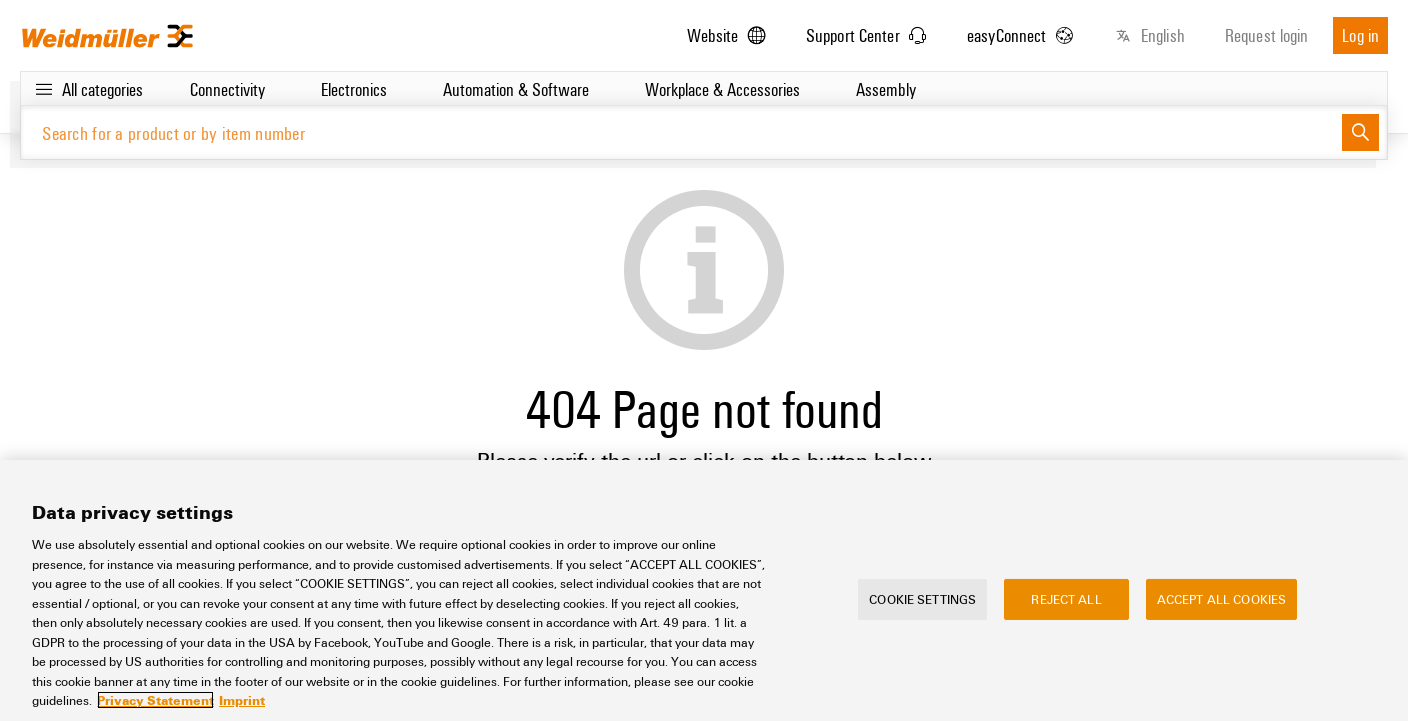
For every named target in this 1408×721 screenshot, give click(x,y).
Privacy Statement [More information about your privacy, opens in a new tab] (155, 700)
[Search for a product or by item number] (681, 132)
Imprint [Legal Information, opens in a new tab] (242, 700)
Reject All (1066, 598)
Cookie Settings (922, 598)
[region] (704, 590)
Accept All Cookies (1221, 598)
